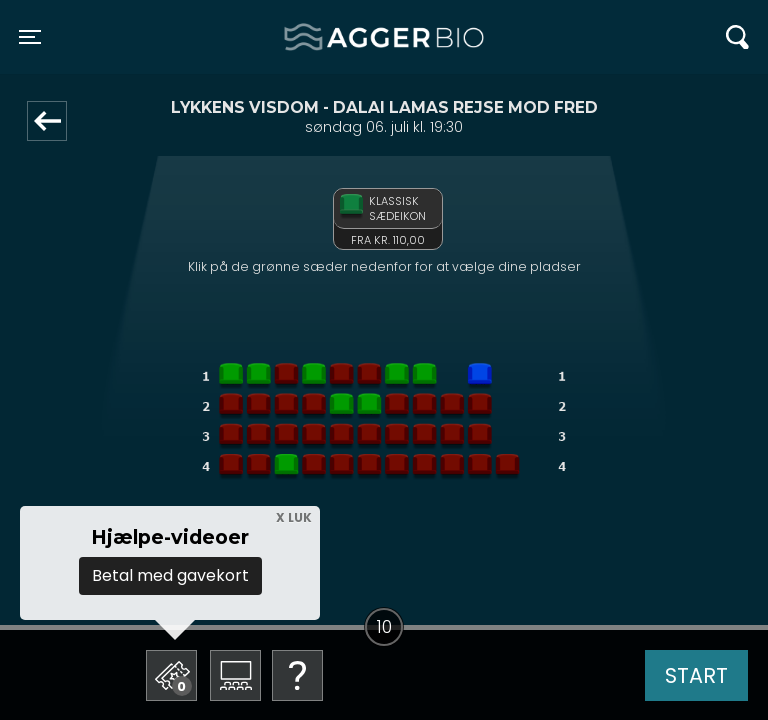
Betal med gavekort (170, 575)
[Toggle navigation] (30, 37)
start (696, 675)
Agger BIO (332, 37)
